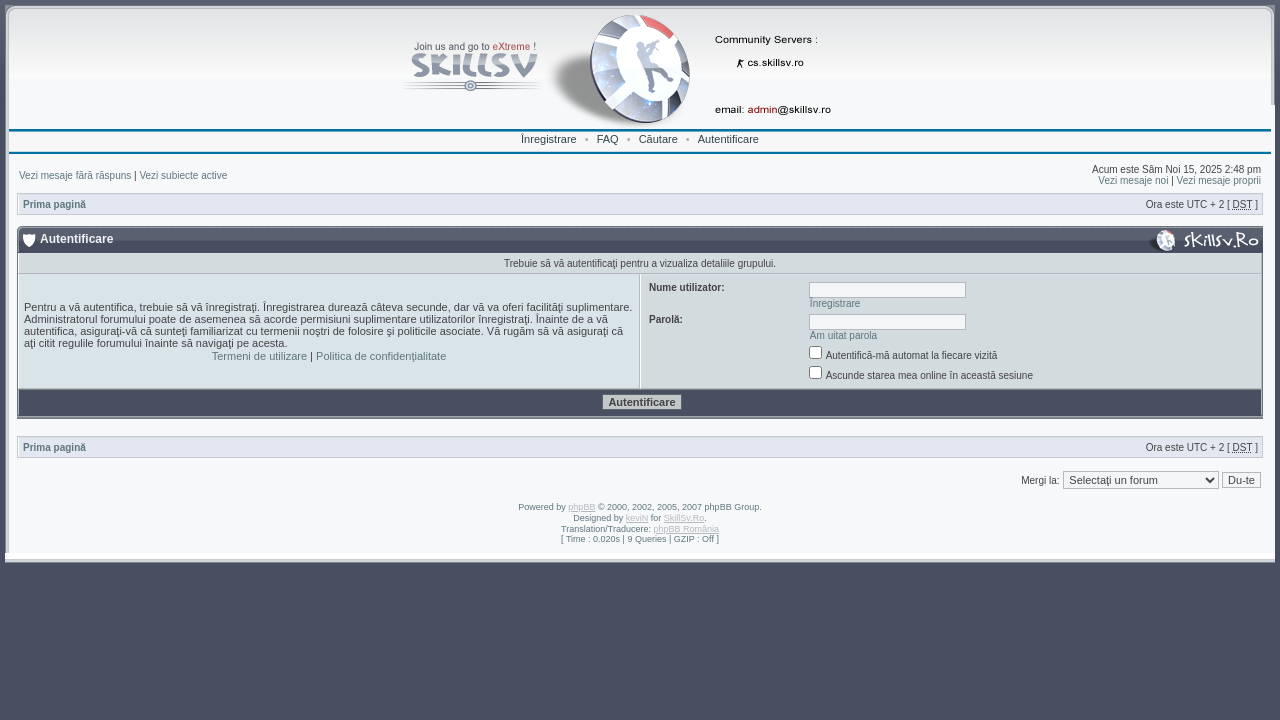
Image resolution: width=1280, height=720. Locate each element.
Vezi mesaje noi (1133, 180)
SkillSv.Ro (684, 518)
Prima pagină (54, 204)
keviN (637, 518)
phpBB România (686, 529)
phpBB (581, 507)
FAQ (608, 139)
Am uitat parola (843, 335)
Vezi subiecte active (183, 175)
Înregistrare (549, 139)
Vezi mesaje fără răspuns (75, 175)
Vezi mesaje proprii (1219, 180)
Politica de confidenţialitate (381, 356)
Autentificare (728, 139)
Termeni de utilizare (259, 356)
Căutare (658, 139)
